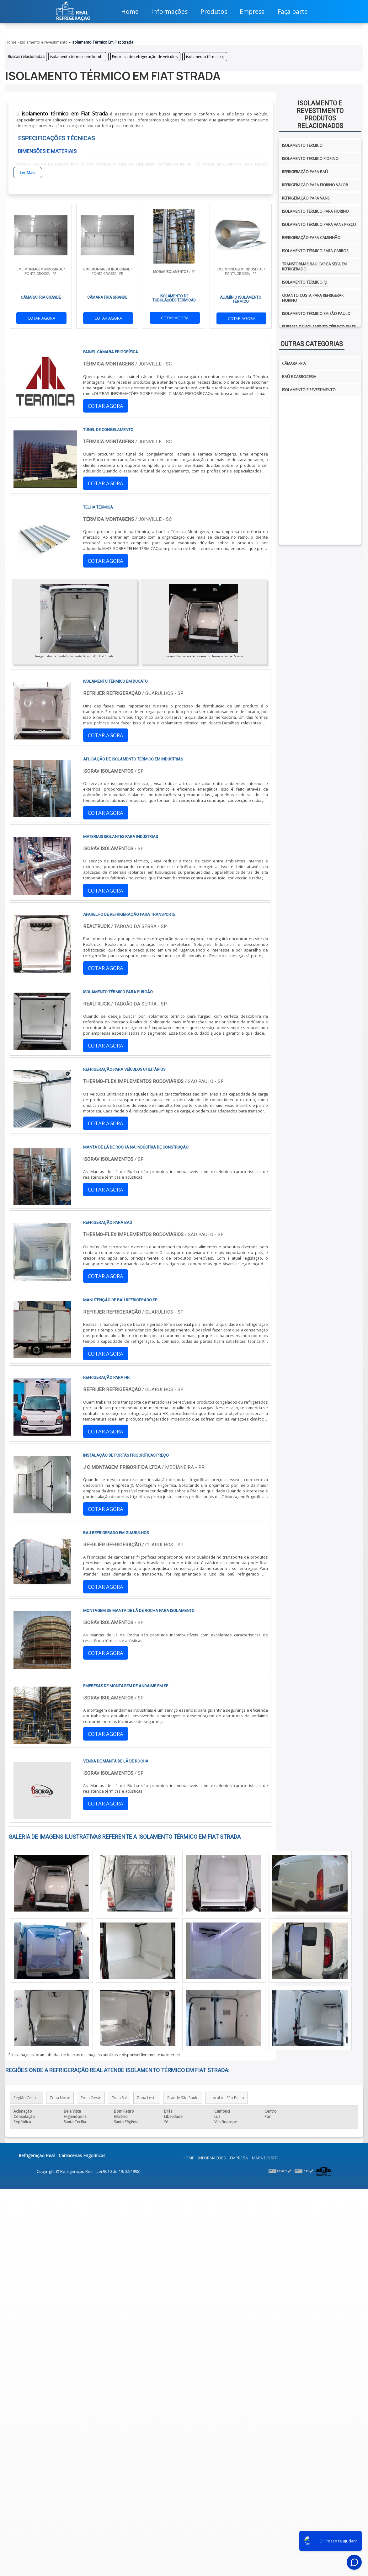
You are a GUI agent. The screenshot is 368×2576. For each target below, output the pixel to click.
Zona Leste (147, 2097)
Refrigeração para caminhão (311, 237)
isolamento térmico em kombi (77, 56)
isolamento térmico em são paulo (316, 313)
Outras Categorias (311, 344)
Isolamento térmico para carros (315, 250)
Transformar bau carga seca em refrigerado (314, 266)
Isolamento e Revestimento (309, 389)
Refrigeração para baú (305, 171)
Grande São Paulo (183, 2097)
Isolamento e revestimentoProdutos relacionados (320, 114)
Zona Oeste (90, 2097)
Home (188, 2158)
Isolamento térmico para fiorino (315, 211)
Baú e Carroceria (299, 376)
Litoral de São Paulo (226, 2097)
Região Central (26, 2097)
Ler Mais (27, 172)
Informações (212, 2158)
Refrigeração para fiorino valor (315, 185)
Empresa (239, 2158)
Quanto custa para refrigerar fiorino (313, 298)
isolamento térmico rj (205, 56)
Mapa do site (265, 2158)
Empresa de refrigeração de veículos (145, 56)
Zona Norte (60, 2097)
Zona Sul (119, 2097)
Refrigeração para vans (305, 198)
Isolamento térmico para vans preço (319, 224)
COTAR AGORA (41, 318)
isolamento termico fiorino (310, 158)
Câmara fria (294, 363)
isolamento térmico (302, 145)
